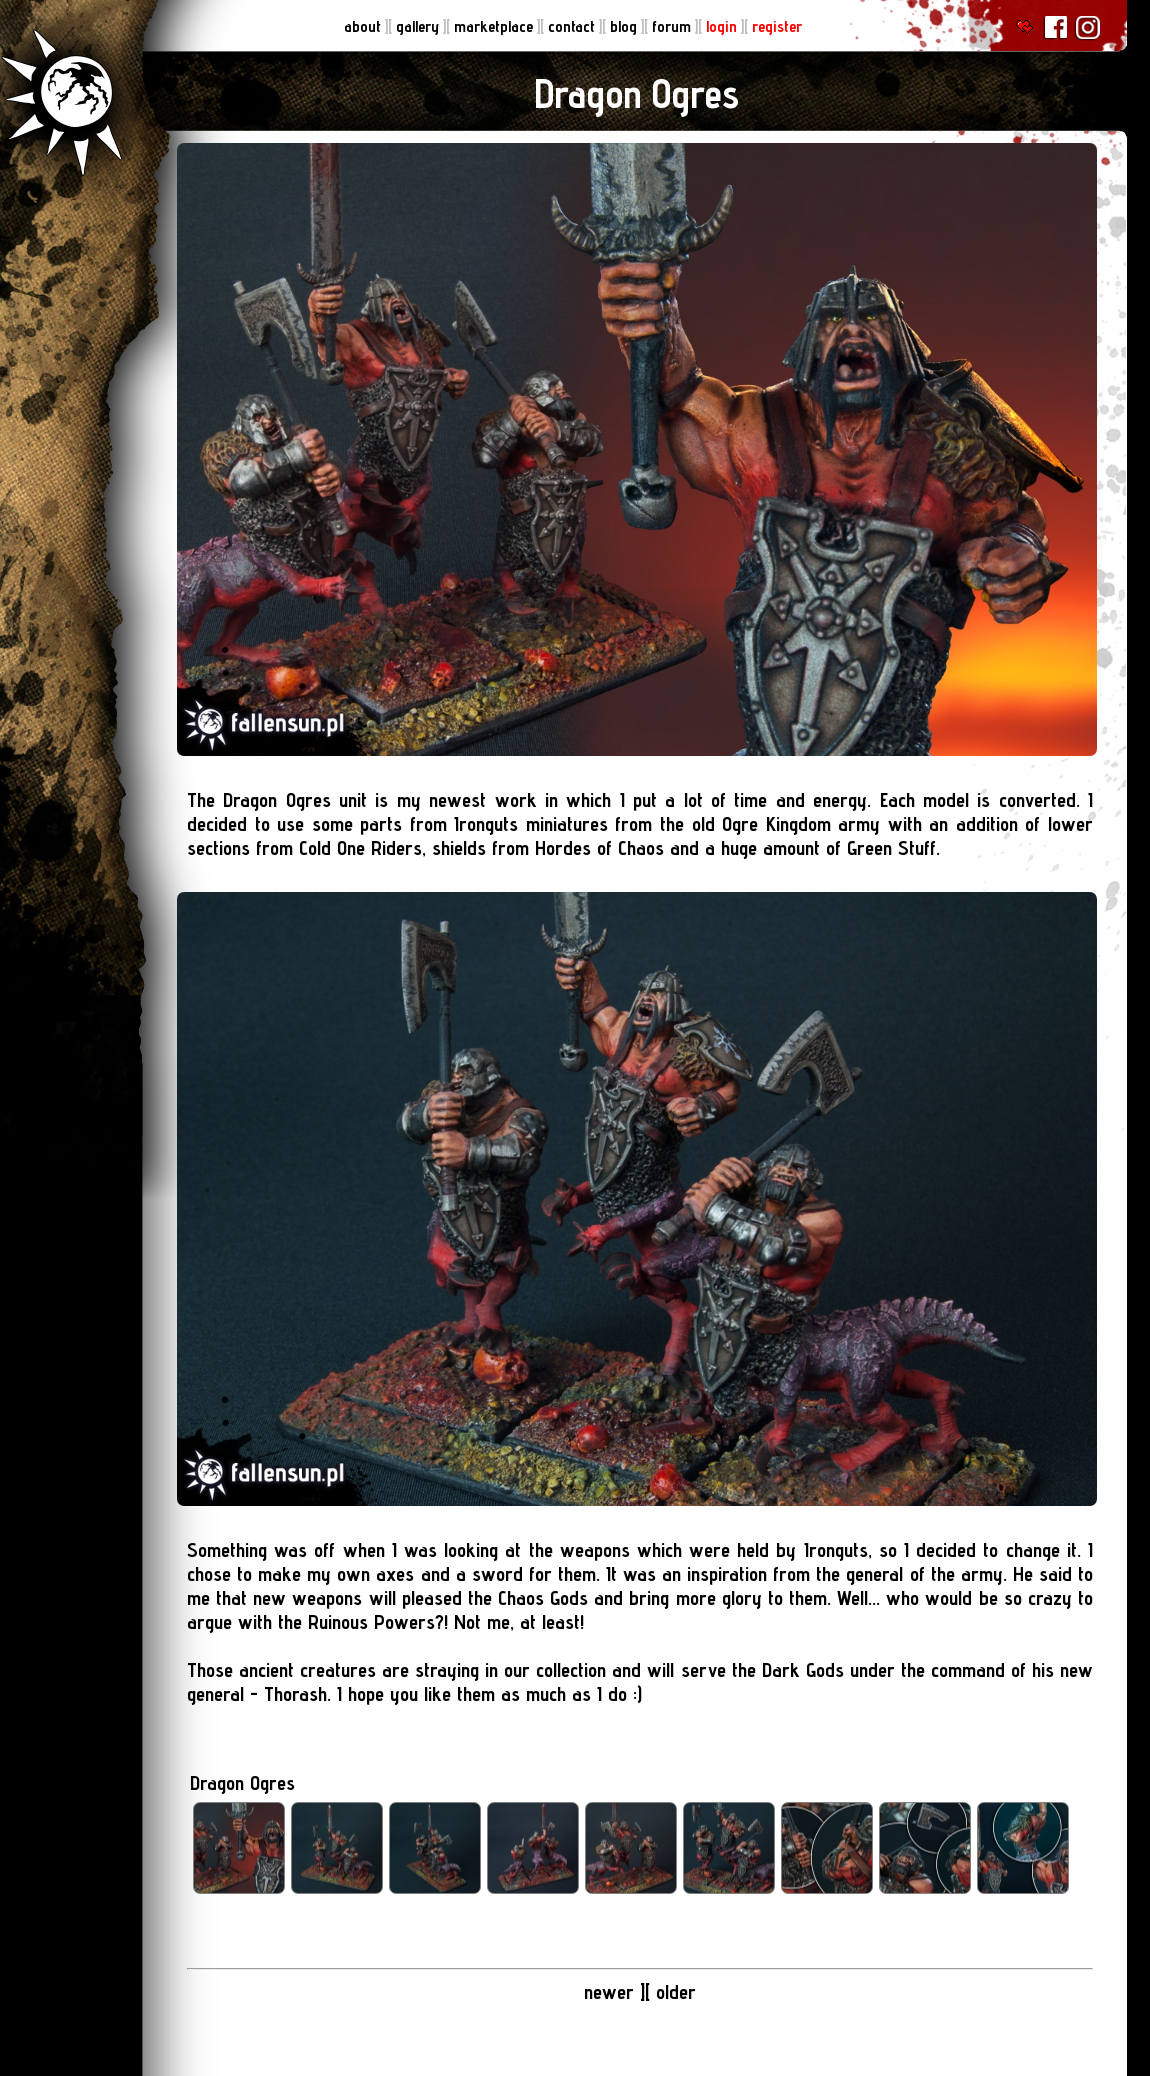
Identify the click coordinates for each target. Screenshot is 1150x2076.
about (364, 26)
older (676, 1992)
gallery (419, 26)
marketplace (495, 26)
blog (625, 26)
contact (573, 26)
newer (609, 1992)
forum (673, 26)
